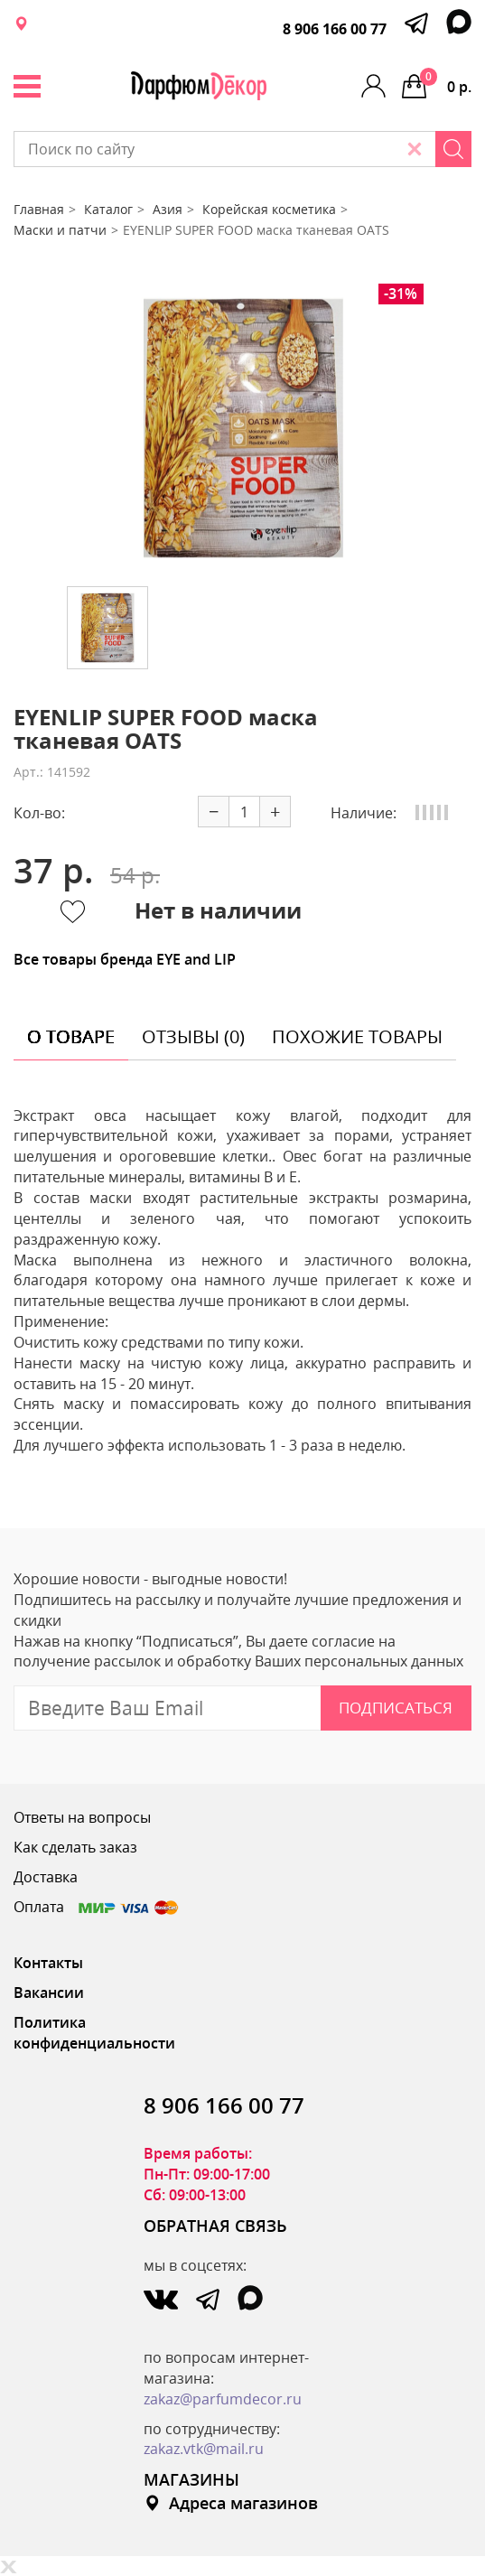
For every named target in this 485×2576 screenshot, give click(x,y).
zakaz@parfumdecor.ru (223, 2399)
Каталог (108, 209)
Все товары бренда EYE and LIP (125, 959)
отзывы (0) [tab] (193, 1036)
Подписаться (395, 1707)
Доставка (46, 1877)
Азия (167, 209)
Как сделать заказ (75, 1847)
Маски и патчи (60, 229)
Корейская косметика (269, 209)
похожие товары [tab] (357, 1036)
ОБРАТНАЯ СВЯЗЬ (215, 2225)
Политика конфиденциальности (94, 2032)
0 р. (445, 82)
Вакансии (49, 1992)
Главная (39, 209)
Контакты (48, 1963)
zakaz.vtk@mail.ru (204, 2449)
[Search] (453, 149)
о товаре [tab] (71, 1036)
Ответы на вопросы (82, 1817)
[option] (242, 428)
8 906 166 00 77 (335, 29)
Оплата (97, 1907)
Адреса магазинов (231, 2503)
